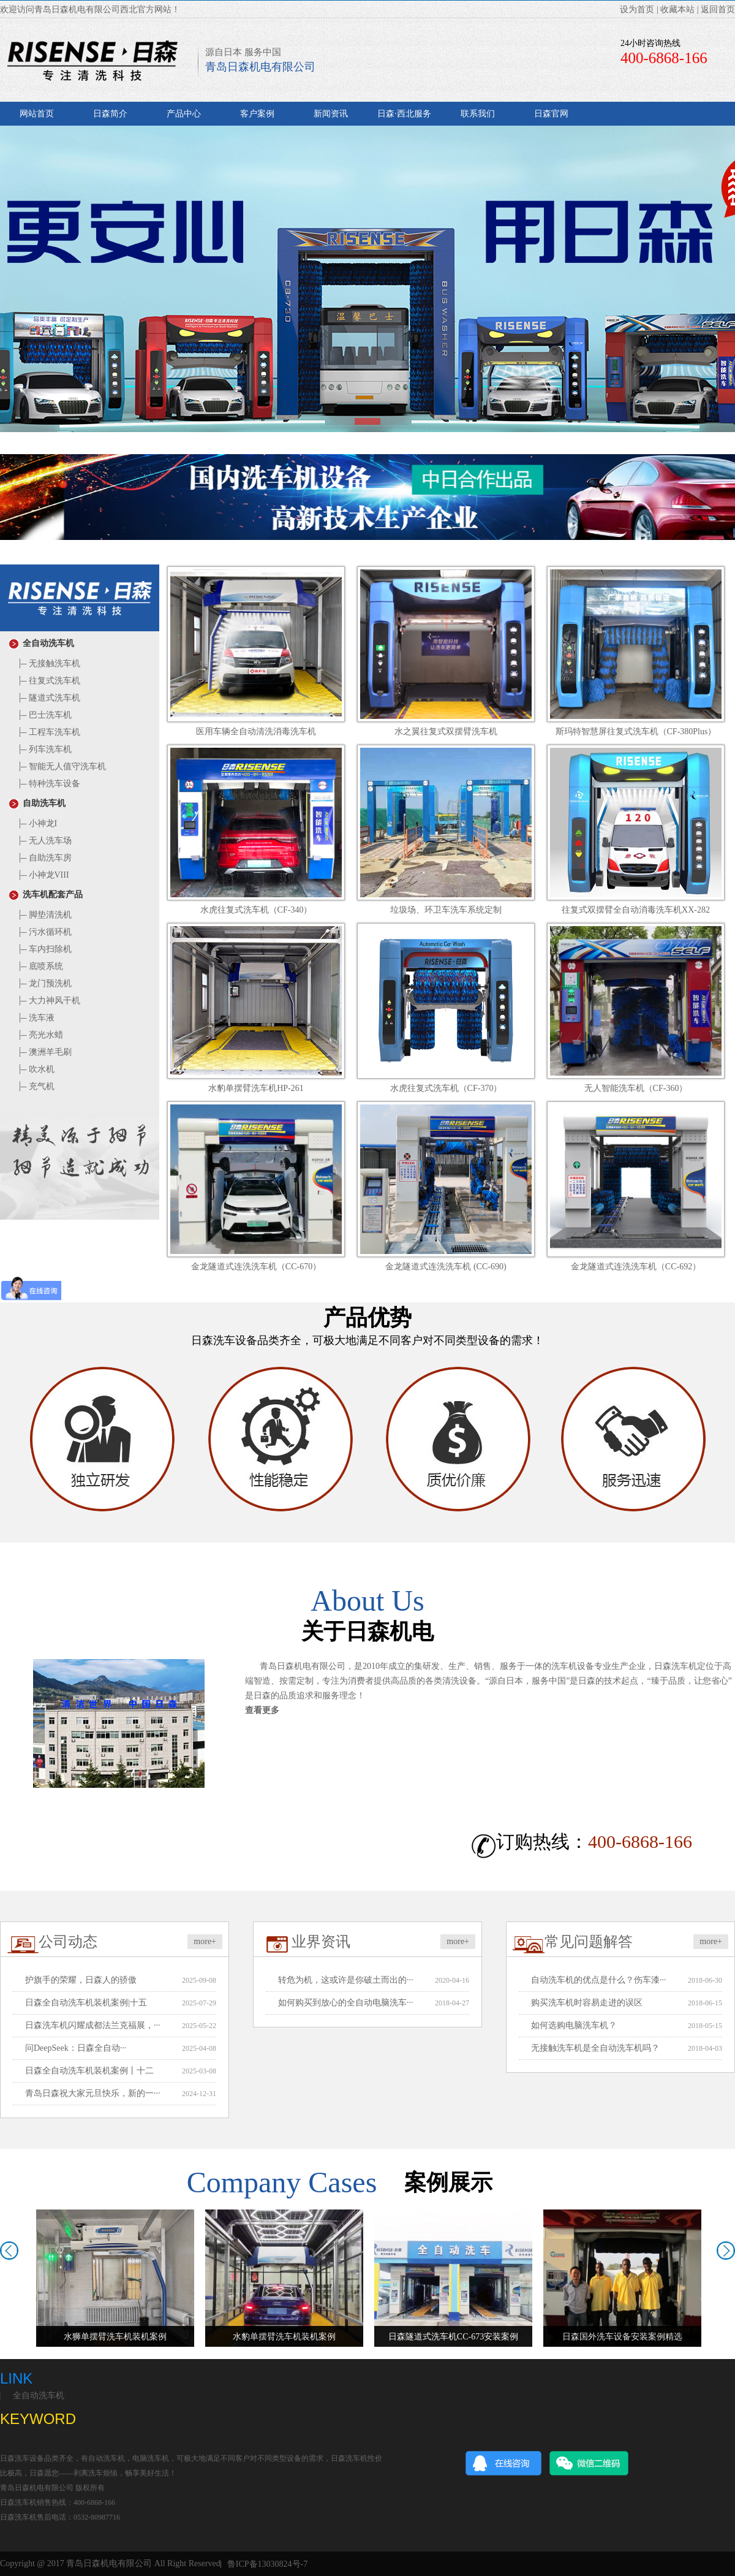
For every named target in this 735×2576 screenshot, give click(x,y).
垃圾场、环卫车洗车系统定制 (446, 909)
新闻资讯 (331, 113)
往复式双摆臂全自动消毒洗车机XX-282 (636, 909)
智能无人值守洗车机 (61, 766)
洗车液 (35, 1017)
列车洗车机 (44, 749)
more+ (205, 1941)
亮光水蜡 (39, 1034)
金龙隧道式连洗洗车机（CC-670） (256, 1266)
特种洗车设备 (48, 783)
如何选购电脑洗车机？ (574, 2025)
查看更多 (262, 1710)
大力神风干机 (48, 1000)
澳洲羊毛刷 (44, 1052)
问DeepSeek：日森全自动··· (75, 2048)
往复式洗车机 (48, 680)
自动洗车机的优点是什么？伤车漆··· (598, 1980)
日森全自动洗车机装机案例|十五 (86, 2002)
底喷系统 (39, 966)
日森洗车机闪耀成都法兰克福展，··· (92, 2025)
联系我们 (478, 113)
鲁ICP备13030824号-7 (267, 2564)
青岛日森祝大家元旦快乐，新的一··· (92, 2093)
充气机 (35, 1086)
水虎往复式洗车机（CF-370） (446, 1088)
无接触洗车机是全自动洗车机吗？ (595, 2048)
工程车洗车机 (48, 732)
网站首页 (37, 113)
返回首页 (718, 9)
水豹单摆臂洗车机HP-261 (256, 1088)
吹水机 (35, 1069)
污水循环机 (44, 932)
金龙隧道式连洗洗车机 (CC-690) (445, 1266)
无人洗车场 (44, 840)
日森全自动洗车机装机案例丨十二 (89, 2070)
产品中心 (184, 113)
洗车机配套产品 (46, 894)
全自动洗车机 (41, 643)
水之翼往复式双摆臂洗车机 (445, 731)
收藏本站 (677, 9)
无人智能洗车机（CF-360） (636, 1088)
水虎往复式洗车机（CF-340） (256, 909)
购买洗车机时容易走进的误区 (587, 2002)
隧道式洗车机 (48, 697)
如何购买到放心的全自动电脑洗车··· (345, 2002)
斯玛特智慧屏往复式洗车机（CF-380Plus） (636, 731)
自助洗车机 (37, 803)
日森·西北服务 (404, 113)
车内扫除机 (44, 949)
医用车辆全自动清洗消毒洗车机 (256, 731)
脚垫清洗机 (44, 914)
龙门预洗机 (44, 983)
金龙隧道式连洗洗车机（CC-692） (636, 1266)
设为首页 (637, 9)
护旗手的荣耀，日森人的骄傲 (81, 1980)
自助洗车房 (44, 857)
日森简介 (110, 113)
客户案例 (257, 113)
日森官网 (551, 113)
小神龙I (36, 823)
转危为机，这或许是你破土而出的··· (345, 1980)
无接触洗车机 (48, 663)
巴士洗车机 (44, 715)
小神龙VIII (42, 875)
